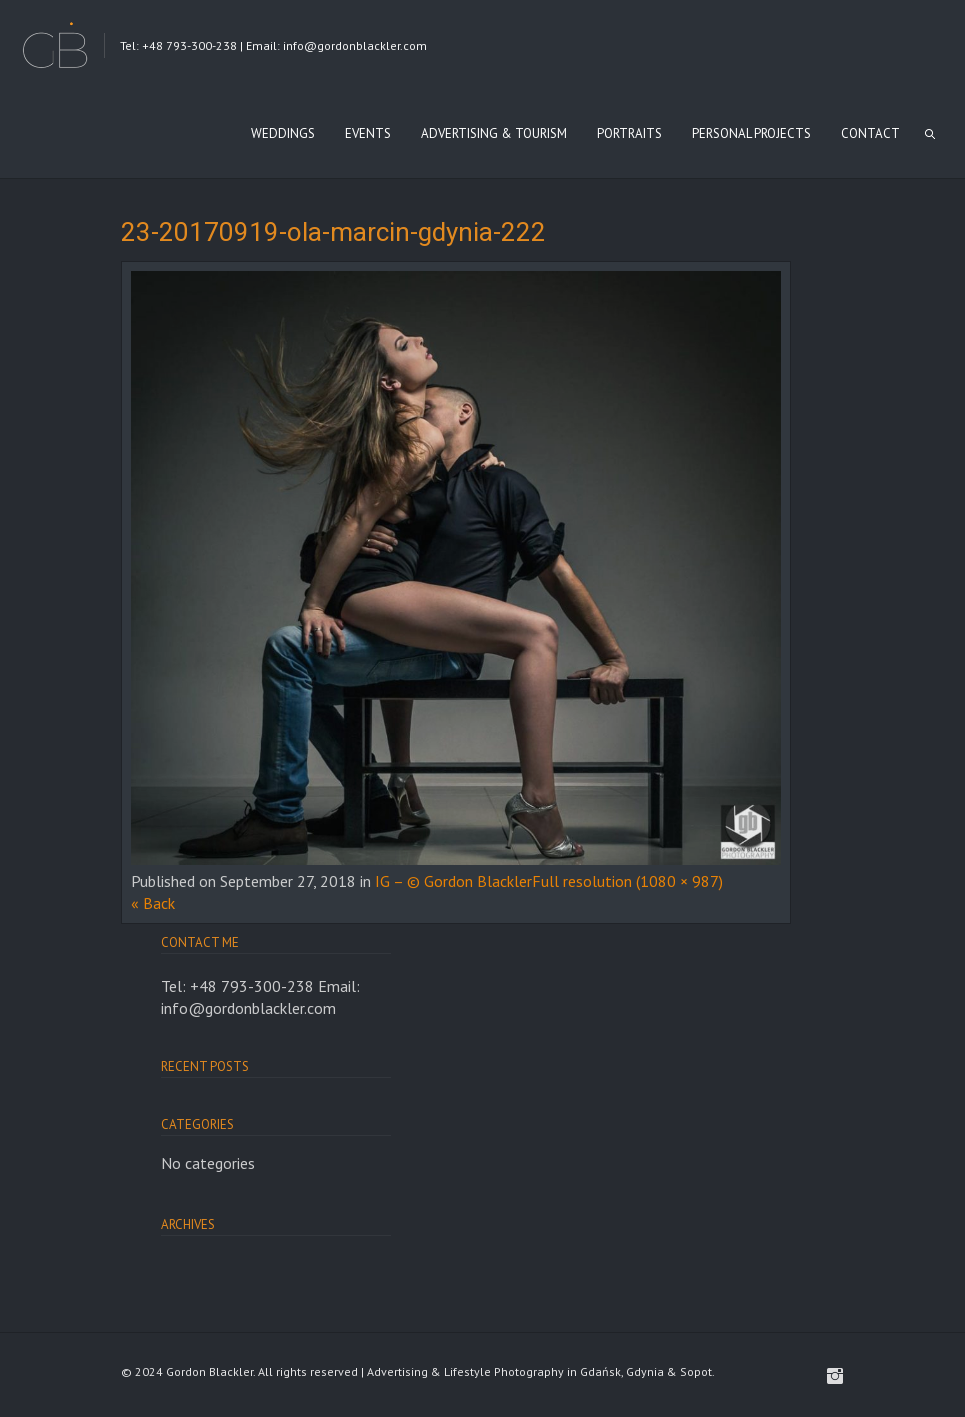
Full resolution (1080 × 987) (627, 881)
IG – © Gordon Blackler (453, 881)
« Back (153, 903)
